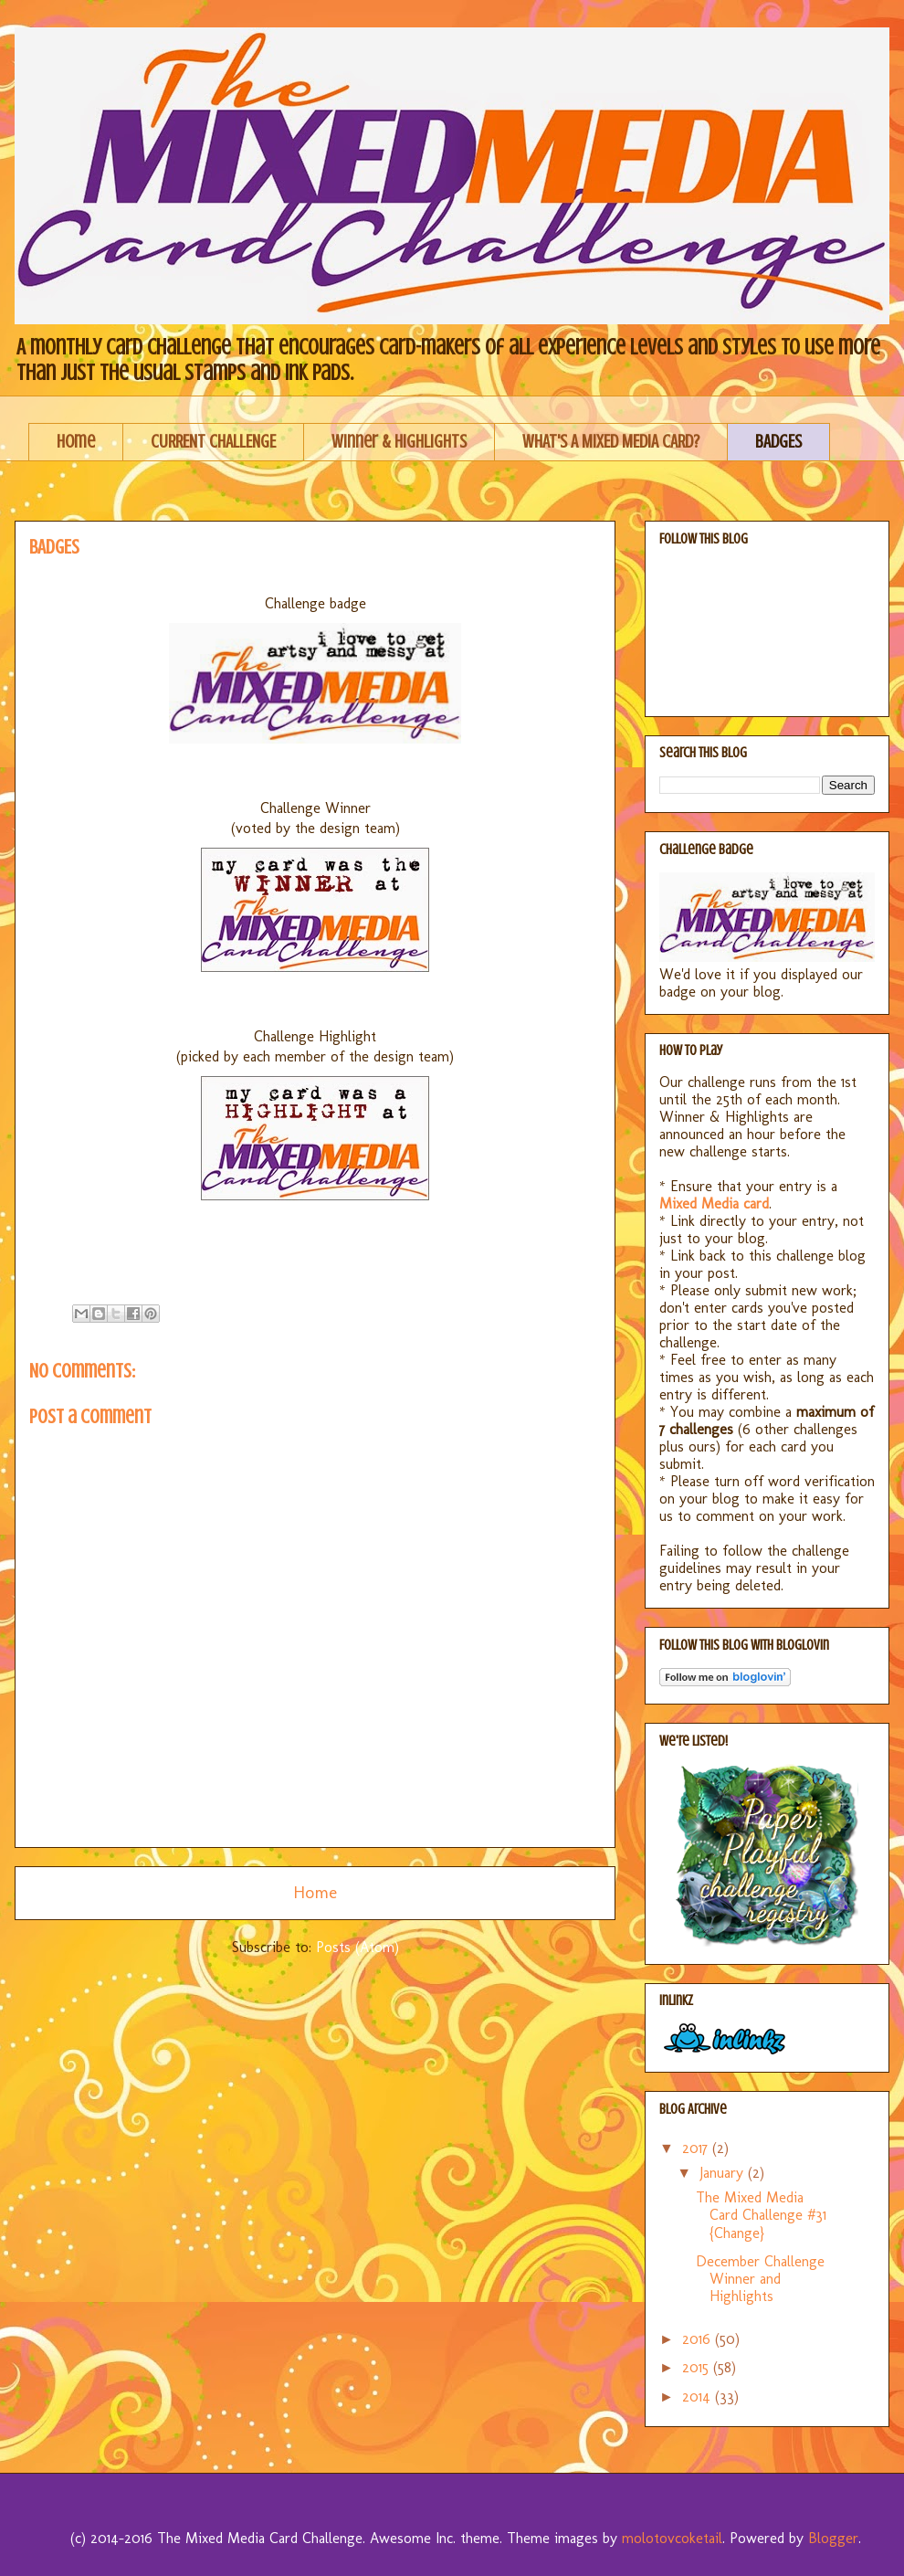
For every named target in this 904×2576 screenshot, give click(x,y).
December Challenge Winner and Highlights (760, 2279)
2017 (697, 2148)
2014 (698, 2396)
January (723, 2172)
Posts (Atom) (357, 1947)
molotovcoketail (672, 2538)
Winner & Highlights (399, 441)
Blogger (833, 2538)
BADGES (778, 441)
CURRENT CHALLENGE (213, 441)
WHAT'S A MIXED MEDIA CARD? (610, 441)
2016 (698, 2339)
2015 (697, 2367)
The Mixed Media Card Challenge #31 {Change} (761, 2215)
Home (76, 441)
